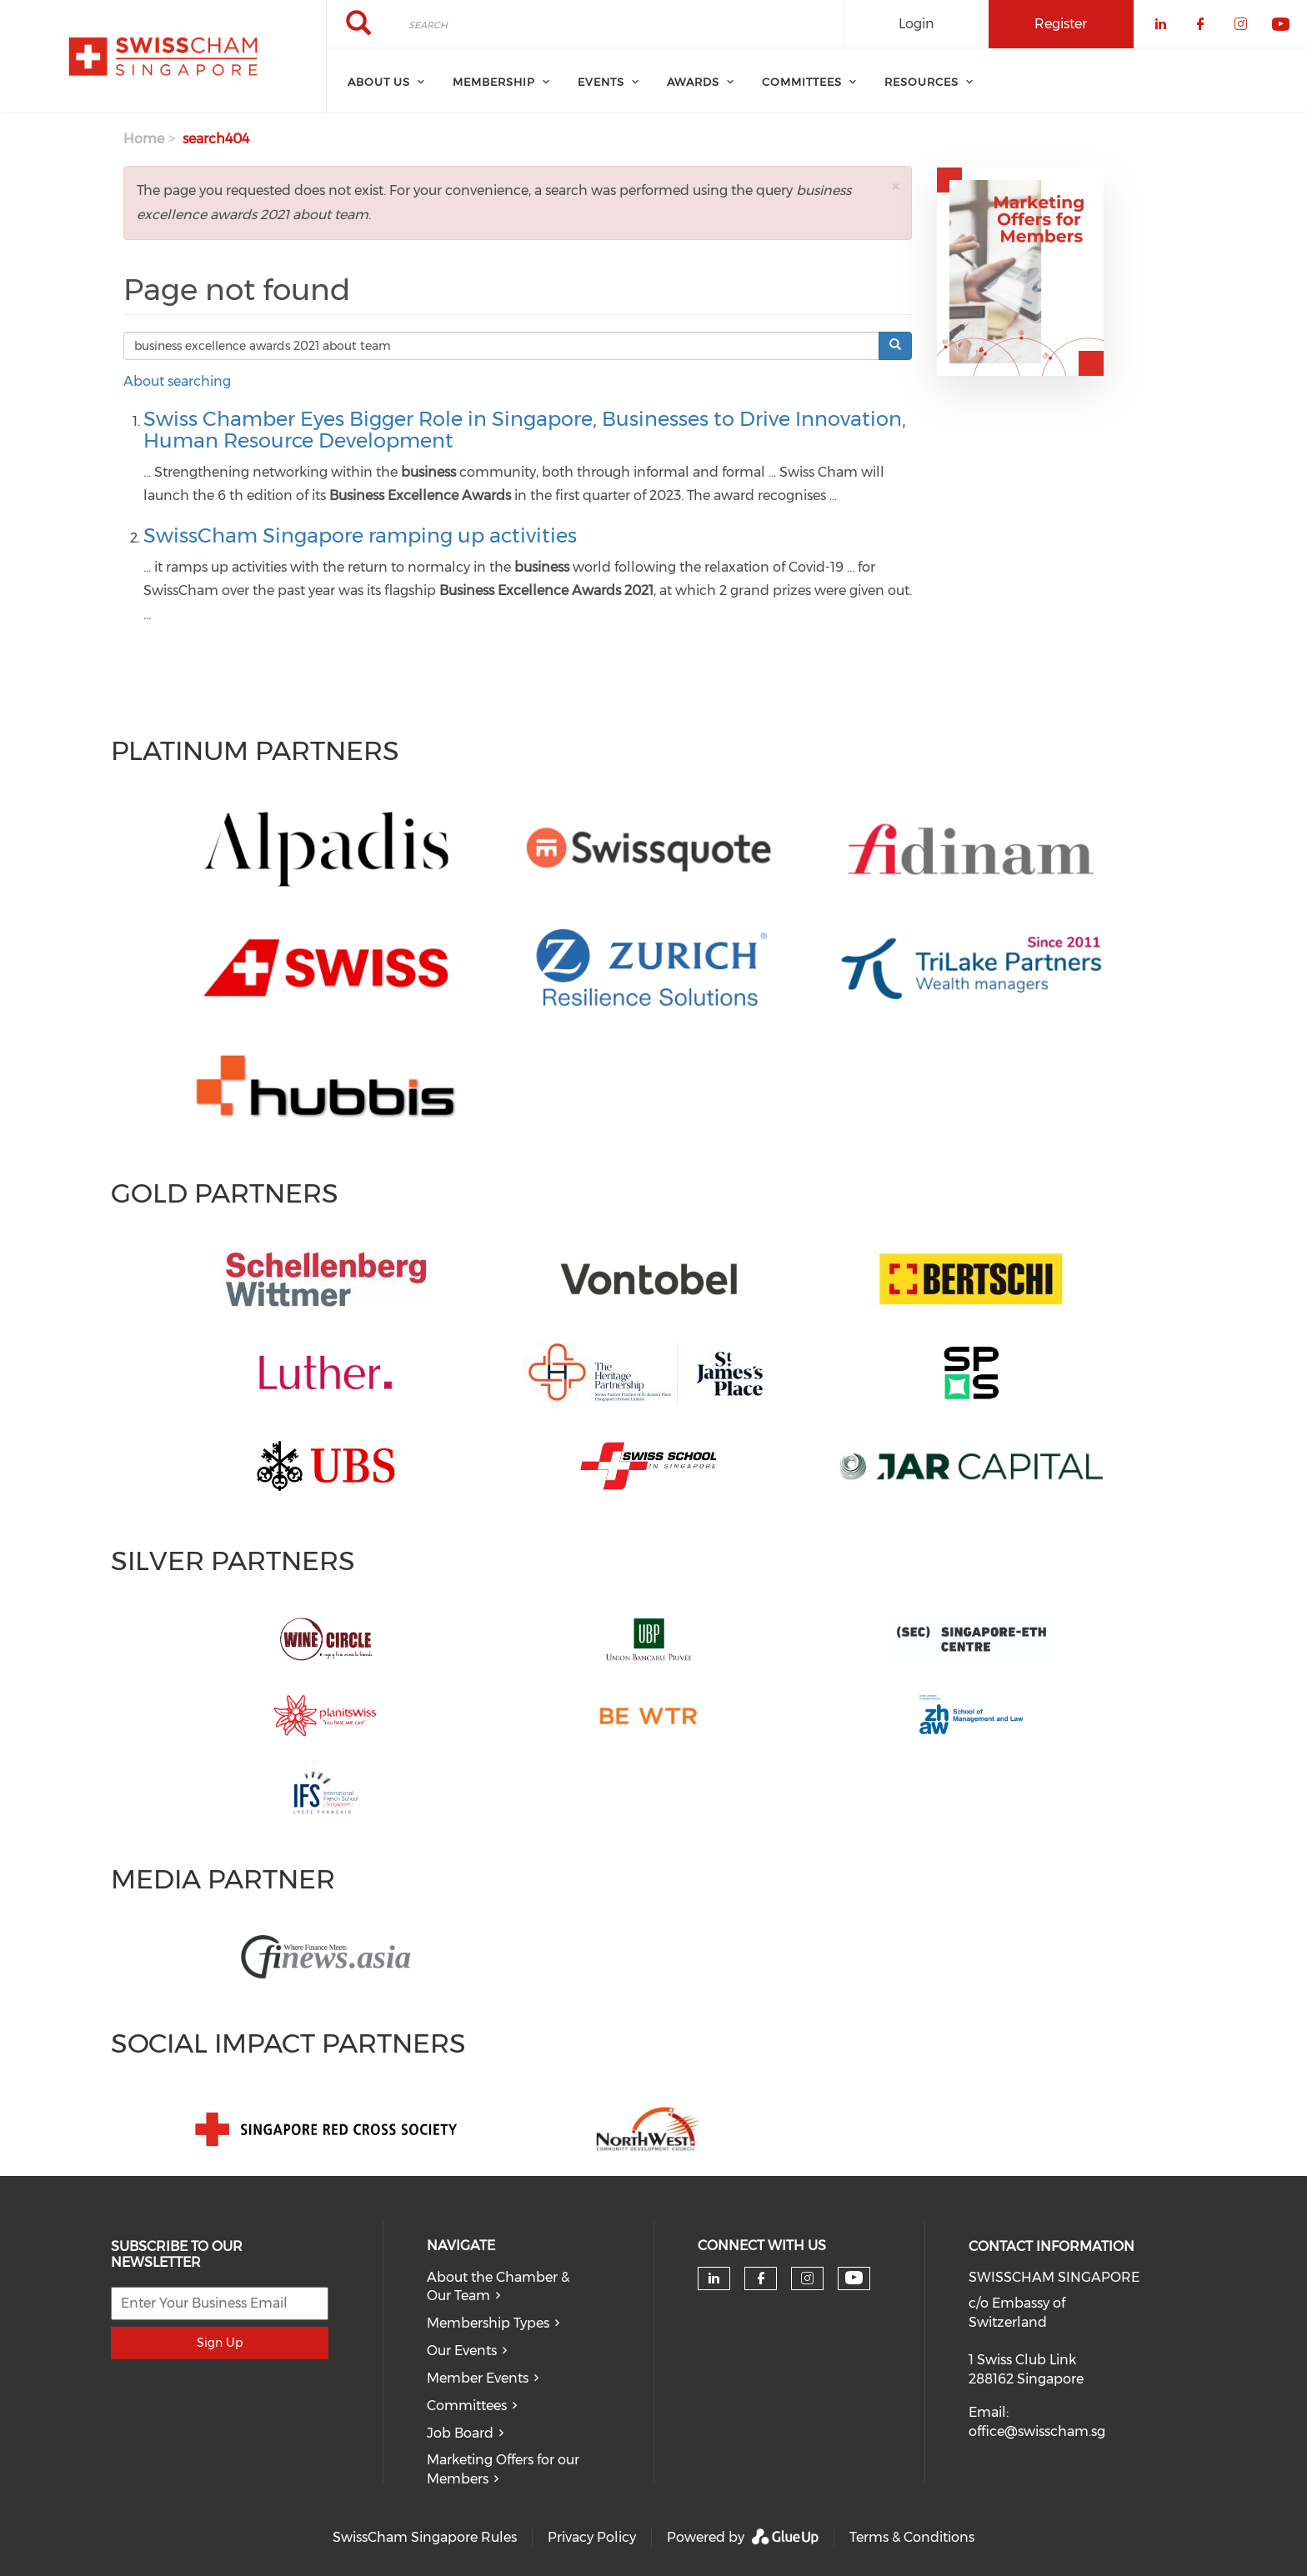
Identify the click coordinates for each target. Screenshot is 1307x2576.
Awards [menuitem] (693, 81)
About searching (177, 381)
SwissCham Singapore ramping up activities (360, 535)
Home (143, 139)
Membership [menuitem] (494, 81)
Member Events (477, 2378)
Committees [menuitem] (802, 81)
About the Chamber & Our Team (498, 2286)
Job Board (460, 2433)
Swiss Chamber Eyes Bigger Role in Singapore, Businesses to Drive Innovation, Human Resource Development (524, 430)
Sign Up (220, 2342)
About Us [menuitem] (379, 81)
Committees (467, 2405)
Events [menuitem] (601, 81)
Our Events (462, 2350)
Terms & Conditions (911, 2537)
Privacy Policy (592, 2537)
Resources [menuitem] (921, 81)
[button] (895, 186)
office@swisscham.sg (1037, 2431)
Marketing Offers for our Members (503, 2469)
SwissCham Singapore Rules (425, 2537)
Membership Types (488, 2323)
